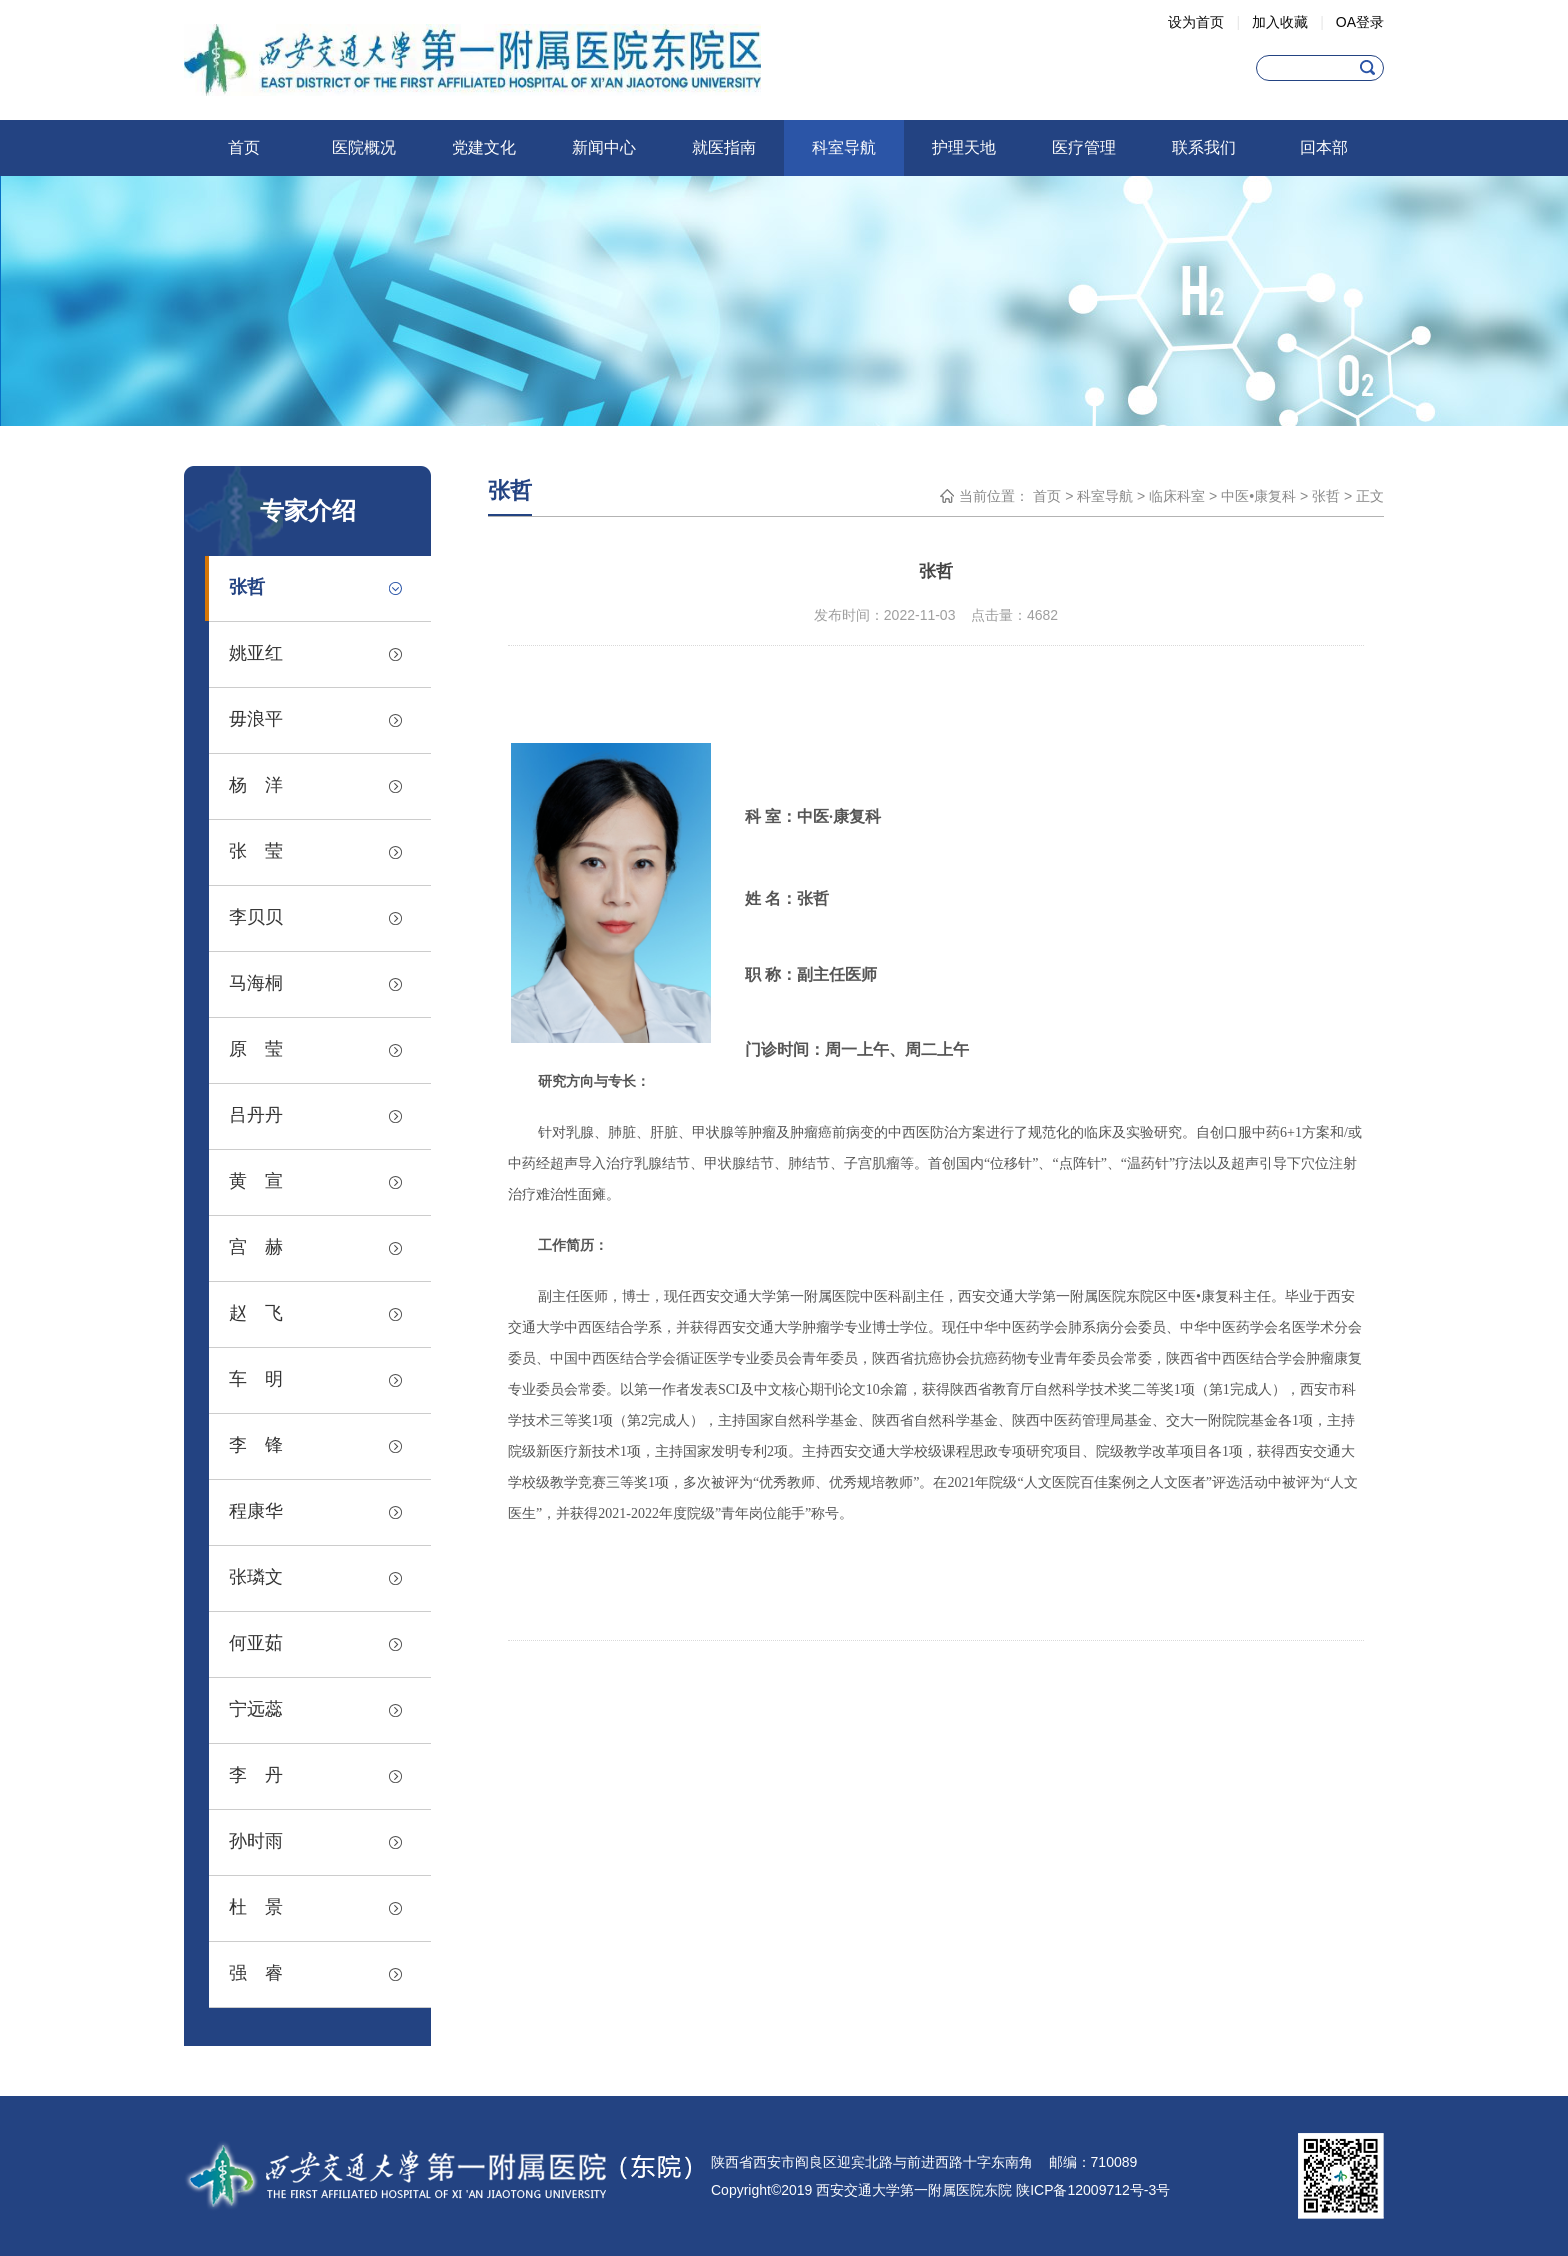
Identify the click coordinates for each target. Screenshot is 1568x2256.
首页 (244, 147)
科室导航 (844, 147)
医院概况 (364, 147)
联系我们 (1204, 147)
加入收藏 (1280, 22)
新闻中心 (604, 147)
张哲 (1326, 496)
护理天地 (964, 147)
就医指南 (724, 147)
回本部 (1324, 147)
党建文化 (484, 147)
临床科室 (1177, 496)
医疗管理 (1084, 147)
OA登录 (1360, 22)
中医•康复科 (1258, 496)
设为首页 (1196, 22)
